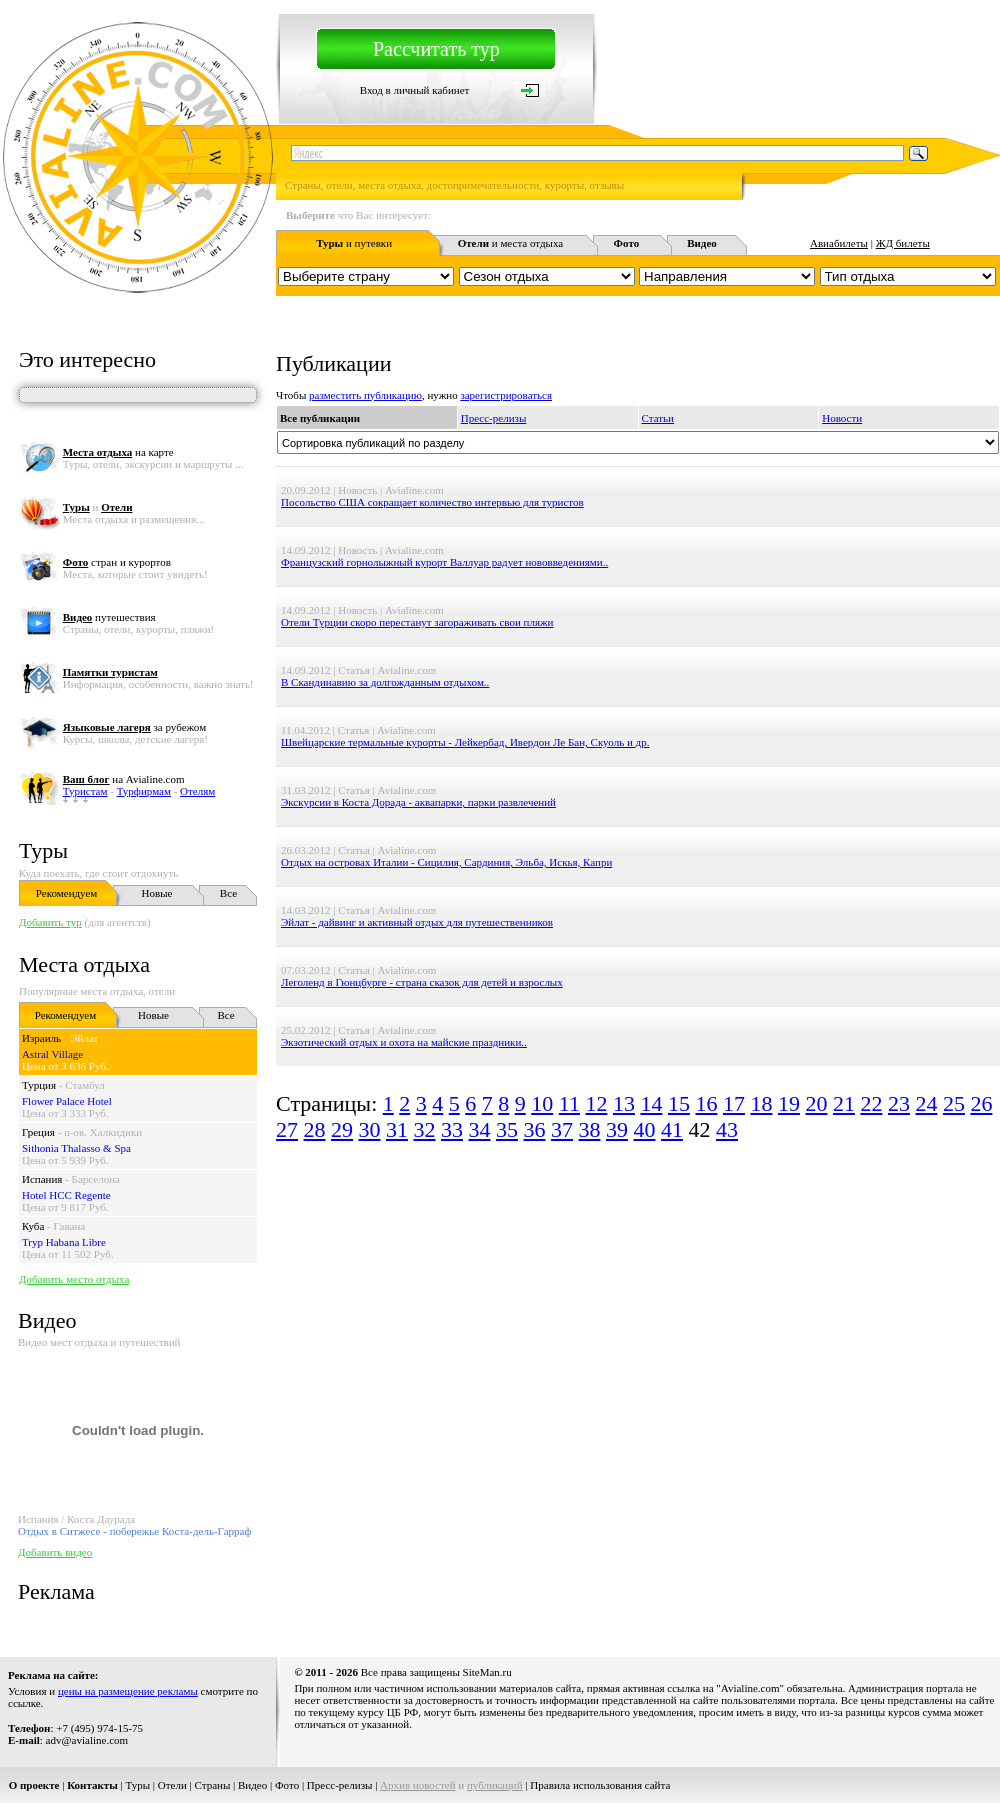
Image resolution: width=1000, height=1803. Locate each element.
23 (899, 1103)
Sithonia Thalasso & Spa (76, 1148)
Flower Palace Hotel (67, 1101)
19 (789, 1103)
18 (761, 1103)
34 (480, 1129)
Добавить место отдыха (74, 1279)
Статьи (658, 418)
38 (590, 1129)
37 (562, 1129)
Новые (157, 893)
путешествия (109, 617)
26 (981, 1103)
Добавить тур (50, 922)
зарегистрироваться (506, 395)
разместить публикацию (365, 395)
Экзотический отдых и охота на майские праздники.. (404, 1042)
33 (452, 1129)
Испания (42, 1179)
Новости (842, 418)
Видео (252, 1785)
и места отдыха (511, 243)
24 (926, 1103)
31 (397, 1129)
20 (816, 1103)
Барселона (96, 1179)
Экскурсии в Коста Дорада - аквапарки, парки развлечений (418, 802)
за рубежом (134, 727)
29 (342, 1129)
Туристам (85, 791)
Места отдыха (84, 964)
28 (315, 1129)
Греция (38, 1132)
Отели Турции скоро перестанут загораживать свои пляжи (417, 622)
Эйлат (84, 1038)
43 (727, 1129)
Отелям (197, 791)
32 (425, 1129)
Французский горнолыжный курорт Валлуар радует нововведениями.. (444, 562)
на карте (118, 452)
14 (651, 1103)
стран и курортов (117, 562)
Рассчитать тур (436, 49)
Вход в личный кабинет (415, 90)
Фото (287, 1785)
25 (954, 1103)
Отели (172, 1785)
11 (569, 1103)
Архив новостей (418, 1785)
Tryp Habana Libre (64, 1242)
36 (535, 1129)
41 (672, 1129)
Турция (39, 1085)
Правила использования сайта (600, 1785)
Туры (43, 850)
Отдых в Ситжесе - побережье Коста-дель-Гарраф (135, 1531)
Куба (33, 1226)
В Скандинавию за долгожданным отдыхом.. (385, 682)
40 (645, 1129)
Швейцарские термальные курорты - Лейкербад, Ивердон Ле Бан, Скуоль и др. (465, 742)
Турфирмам (144, 791)
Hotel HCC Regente (66, 1195)
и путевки (354, 243)
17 (734, 1103)
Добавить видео (55, 1552)
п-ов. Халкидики (103, 1132)
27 (287, 1129)
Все (228, 893)
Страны (213, 1785)
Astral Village (52, 1054)
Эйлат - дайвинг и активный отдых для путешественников (417, 922)
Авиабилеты (839, 243)
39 (617, 1129)
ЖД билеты (903, 243)
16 (706, 1103)
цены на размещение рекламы (128, 1691)
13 (624, 1103)
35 (507, 1129)
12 (596, 1103)
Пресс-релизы (494, 418)
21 (844, 1103)
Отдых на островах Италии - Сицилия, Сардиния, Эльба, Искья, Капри (446, 862)
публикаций (495, 1785)
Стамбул (85, 1085)
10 (542, 1103)
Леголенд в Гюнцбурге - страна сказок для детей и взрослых (422, 982)
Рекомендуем (66, 893)
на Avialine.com (124, 779)
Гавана (70, 1226)
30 (370, 1129)
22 (871, 1103)
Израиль (41, 1038)
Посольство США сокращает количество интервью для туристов (432, 502)
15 (679, 1103)
